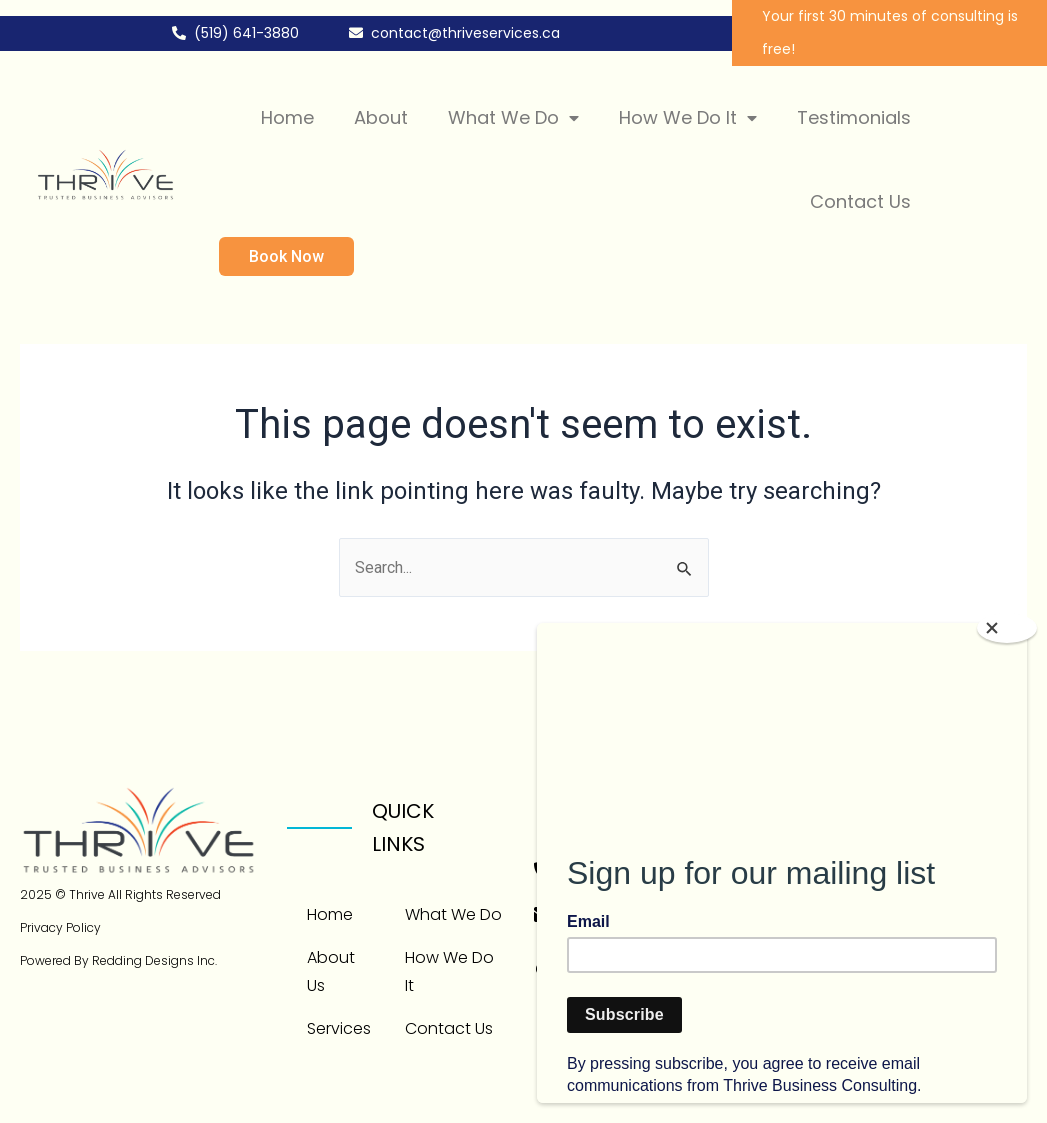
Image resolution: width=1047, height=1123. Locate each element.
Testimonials (854, 117)
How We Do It (688, 117)
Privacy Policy (60, 927)
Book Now (286, 256)
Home (287, 117)
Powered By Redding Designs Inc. (118, 960)
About (381, 117)
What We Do (513, 117)
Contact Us (860, 201)
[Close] (1007, 628)
